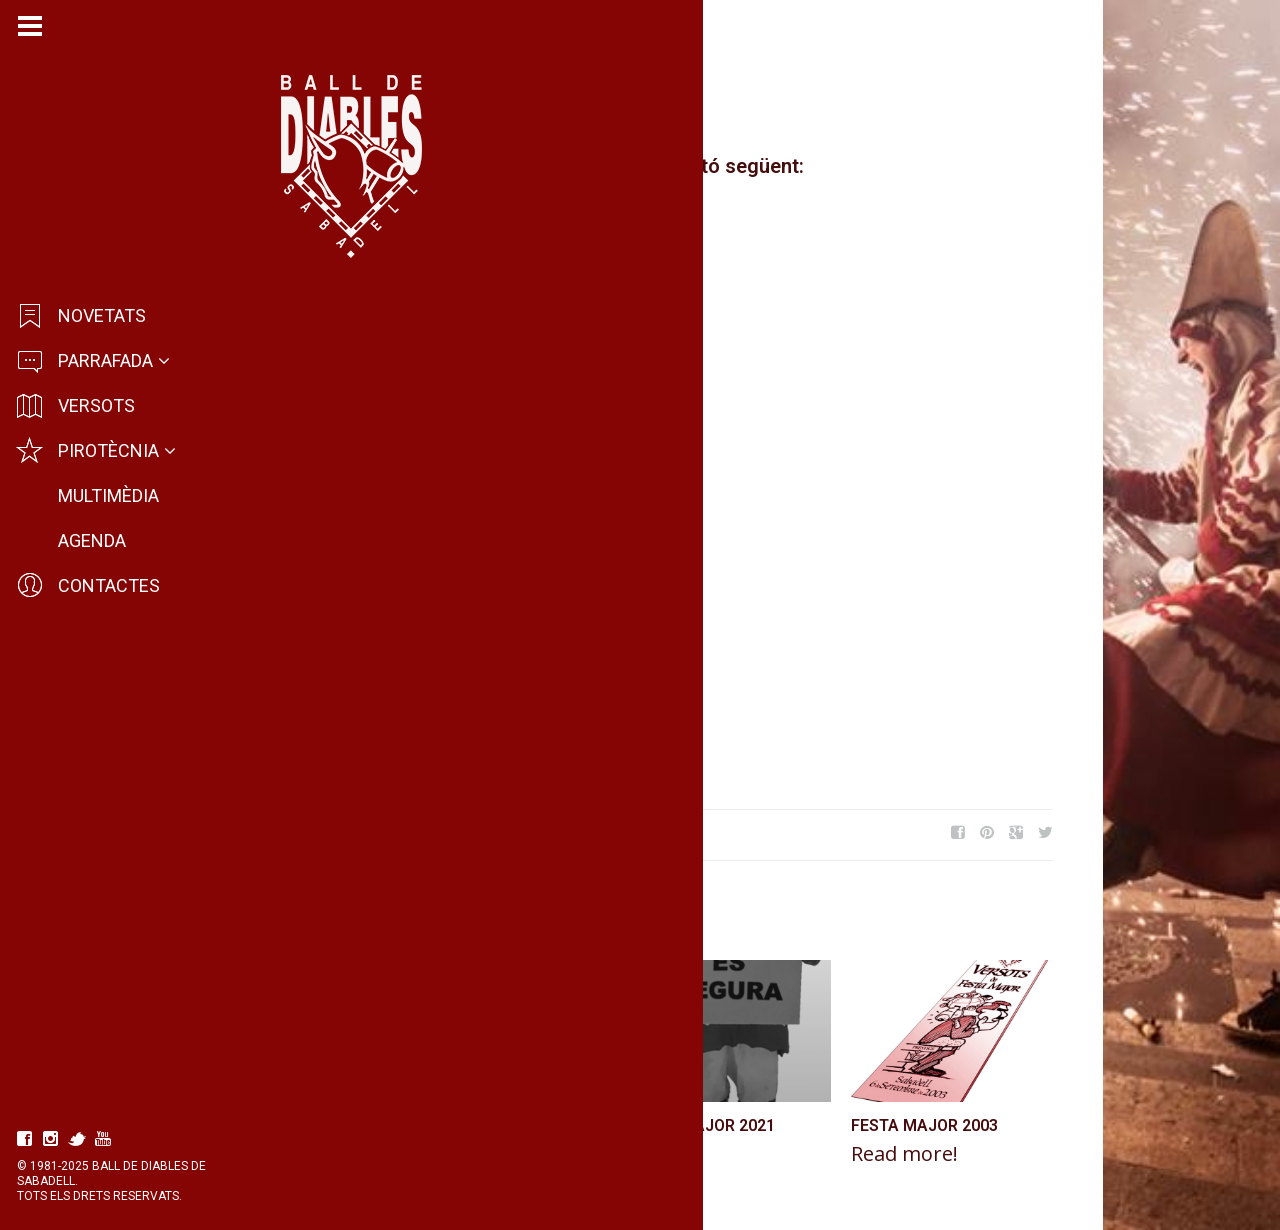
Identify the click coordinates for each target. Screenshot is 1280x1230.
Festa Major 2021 (808, 1125)
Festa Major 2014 (479, 833)
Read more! (342, 1154)
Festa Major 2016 (351, 833)
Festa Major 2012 (363, 1125)
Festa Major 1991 (586, 1125)
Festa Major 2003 (1031, 1125)
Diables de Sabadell (369, 112)
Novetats (497, 112)
